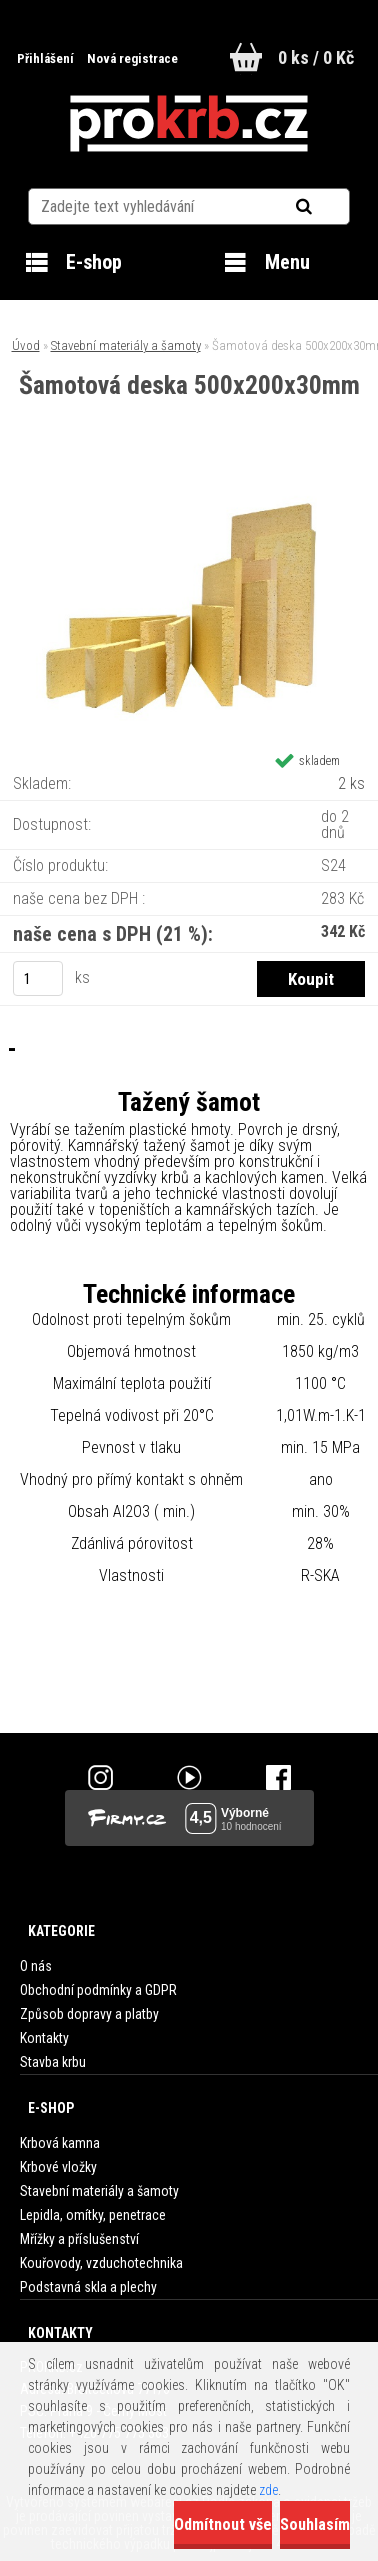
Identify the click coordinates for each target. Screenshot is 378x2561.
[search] (328, 207)
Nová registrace (132, 58)
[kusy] (38, 978)
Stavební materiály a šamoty (126, 345)
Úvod (26, 345)
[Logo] (188, 124)
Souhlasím (315, 2524)
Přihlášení (47, 58)
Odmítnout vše (223, 2524)
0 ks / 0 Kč (316, 57)
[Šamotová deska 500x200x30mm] (189, 481)
